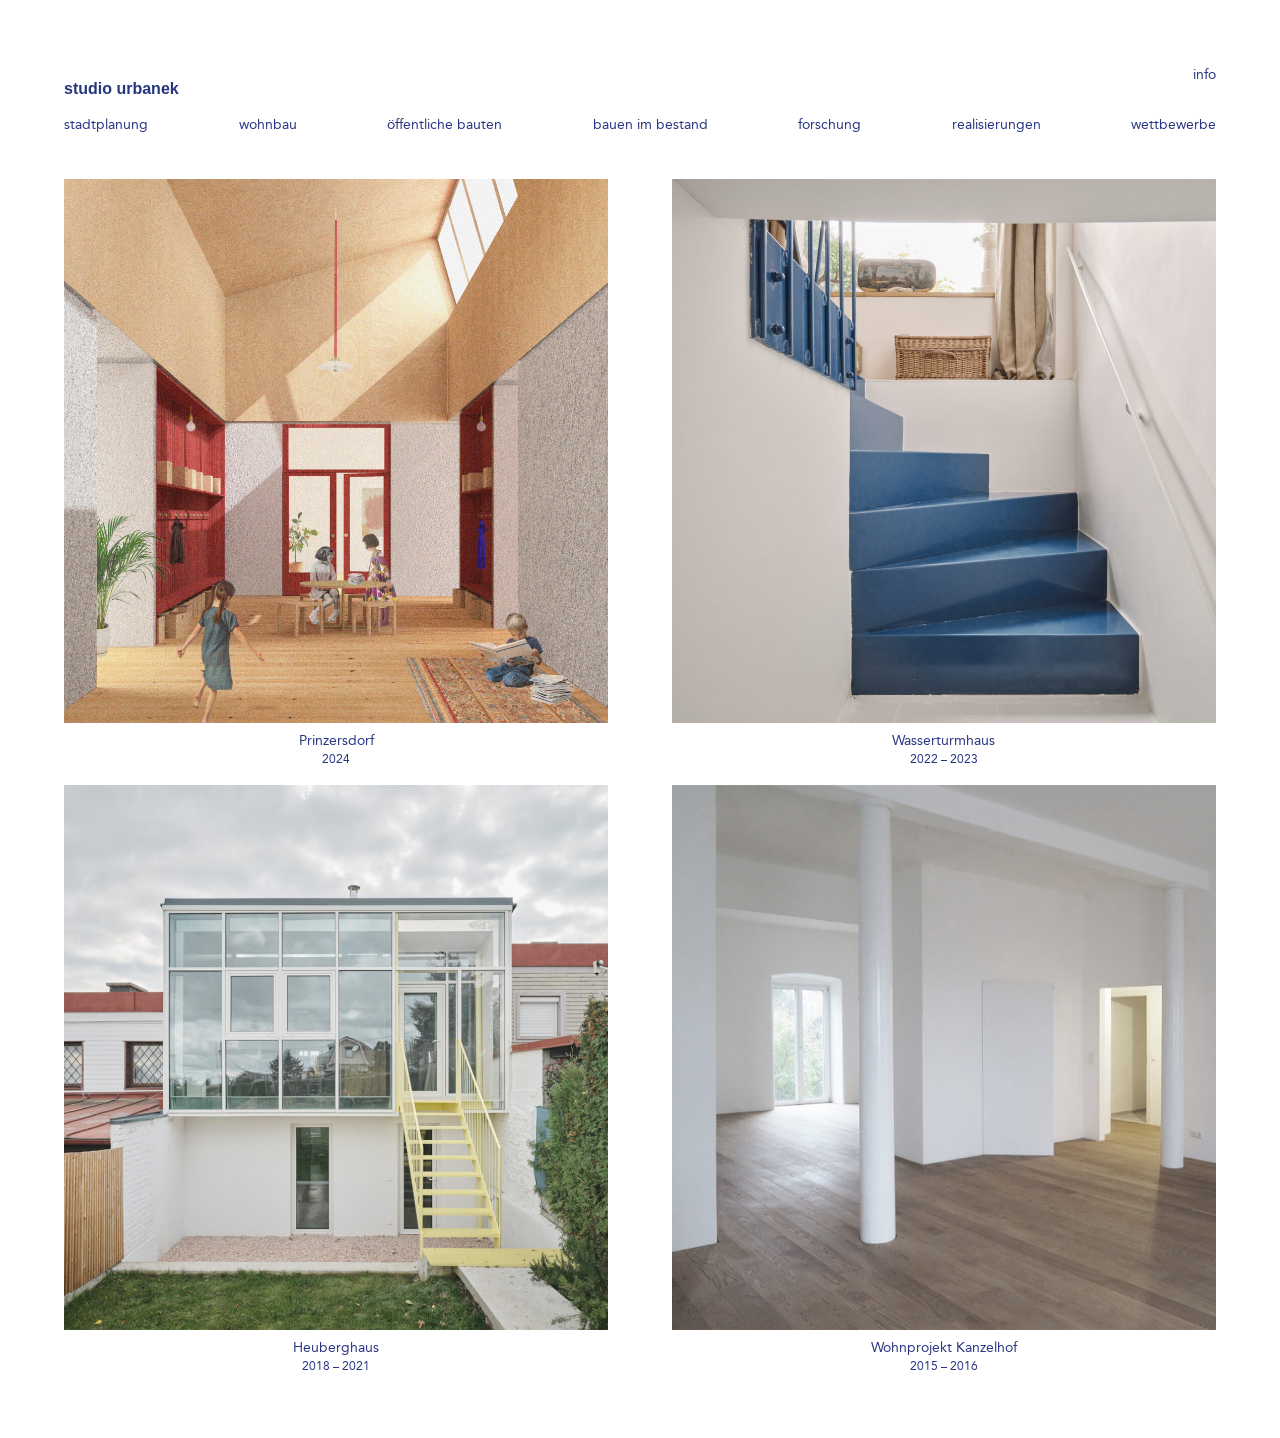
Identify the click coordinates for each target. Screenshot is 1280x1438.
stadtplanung (106, 97)
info (1204, 62)
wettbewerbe (1173, 97)
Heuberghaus (336, 1347)
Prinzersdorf (336, 740)
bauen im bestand (650, 97)
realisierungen (996, 97)
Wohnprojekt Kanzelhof (944, 1347)
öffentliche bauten (444, 97)
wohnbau (268, 97)
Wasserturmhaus (943, 740)
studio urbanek (121, 61)
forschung (829, 97)
